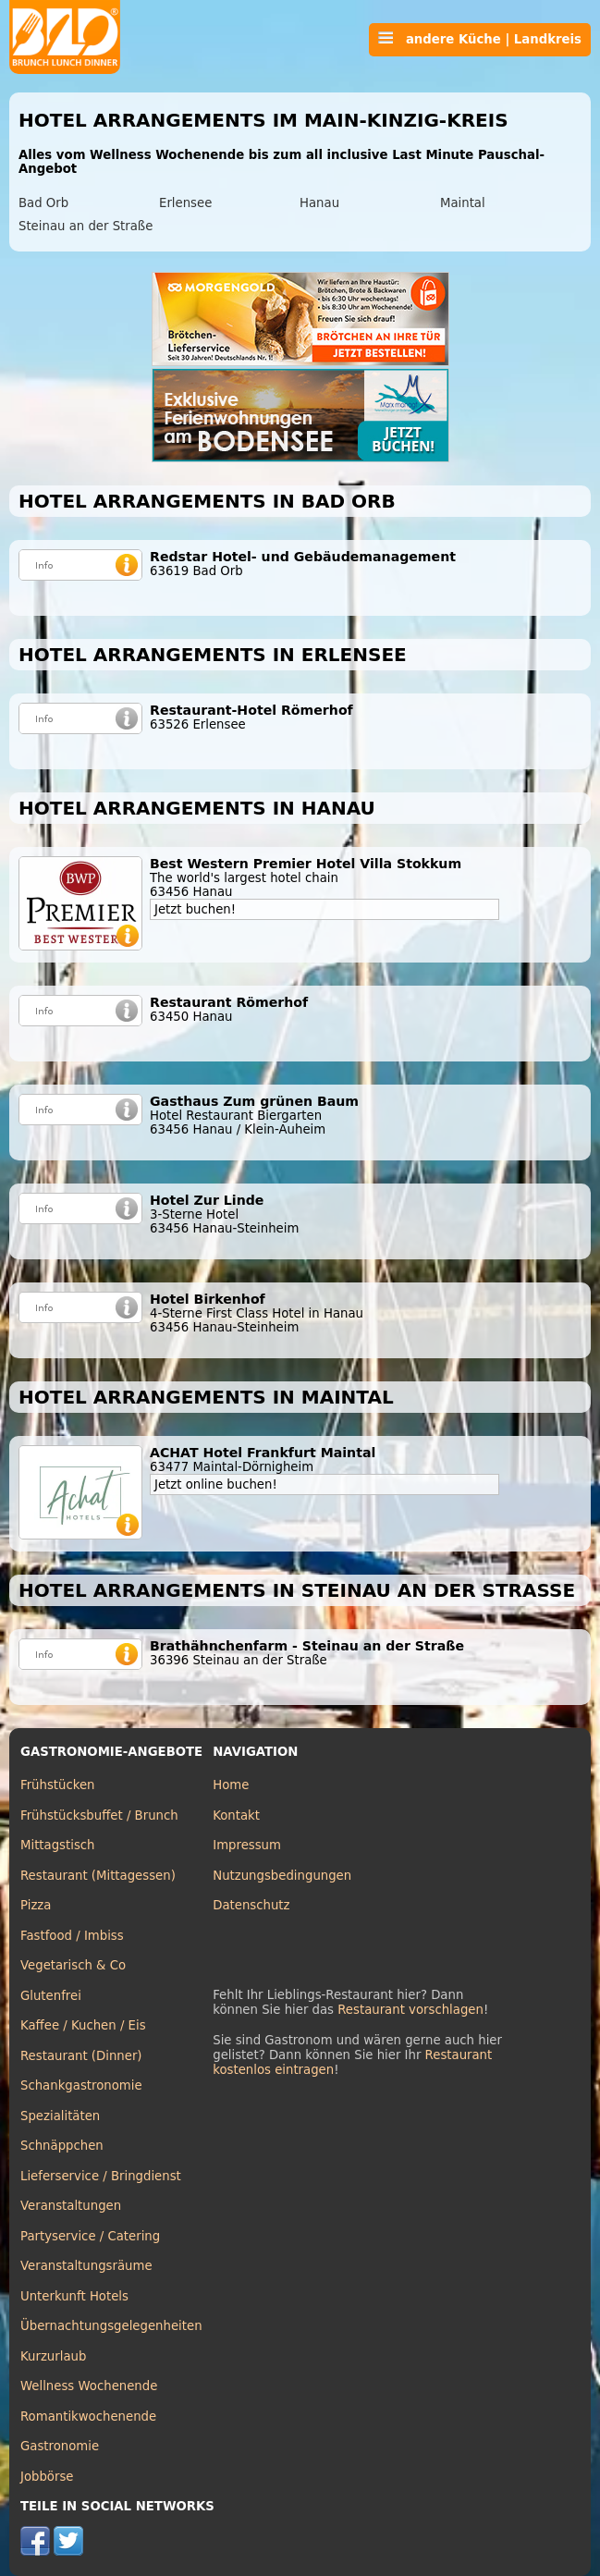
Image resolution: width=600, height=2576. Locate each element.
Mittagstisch (57, 1845)
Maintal (462, 203)
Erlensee (185, 203)
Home (231, 1785)
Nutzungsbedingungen (282, 1876)
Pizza (35, 1905)
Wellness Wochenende (88, 2386)
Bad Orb (43, 203)
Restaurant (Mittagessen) (98, 1876)
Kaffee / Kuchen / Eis (83, 2025)
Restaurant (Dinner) (81, 2056)
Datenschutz (251, 1905)
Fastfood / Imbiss (72, 1936)
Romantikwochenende (88, 2416)
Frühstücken (57, 1785)
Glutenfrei (50, 1996)
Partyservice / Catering (90, 2236)
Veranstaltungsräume (86, 2266)
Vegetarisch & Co (73, 1965)
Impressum (247, 1845)
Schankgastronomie (81, 2085)
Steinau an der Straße (85, 226)
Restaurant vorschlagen (410, 2010)
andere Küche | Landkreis (480, 38)
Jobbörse (47, 2477)
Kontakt (236, 1815)
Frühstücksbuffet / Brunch (99, 1815)
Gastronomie (59, 2446)
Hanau (319, 203)
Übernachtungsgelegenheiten (111, 2326)
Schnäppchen (62, 2146)
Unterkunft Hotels (74, 2296)
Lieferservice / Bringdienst (100, 2176)
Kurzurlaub (53, 2356)
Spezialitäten (60, 2116)
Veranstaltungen (70, 2206)
